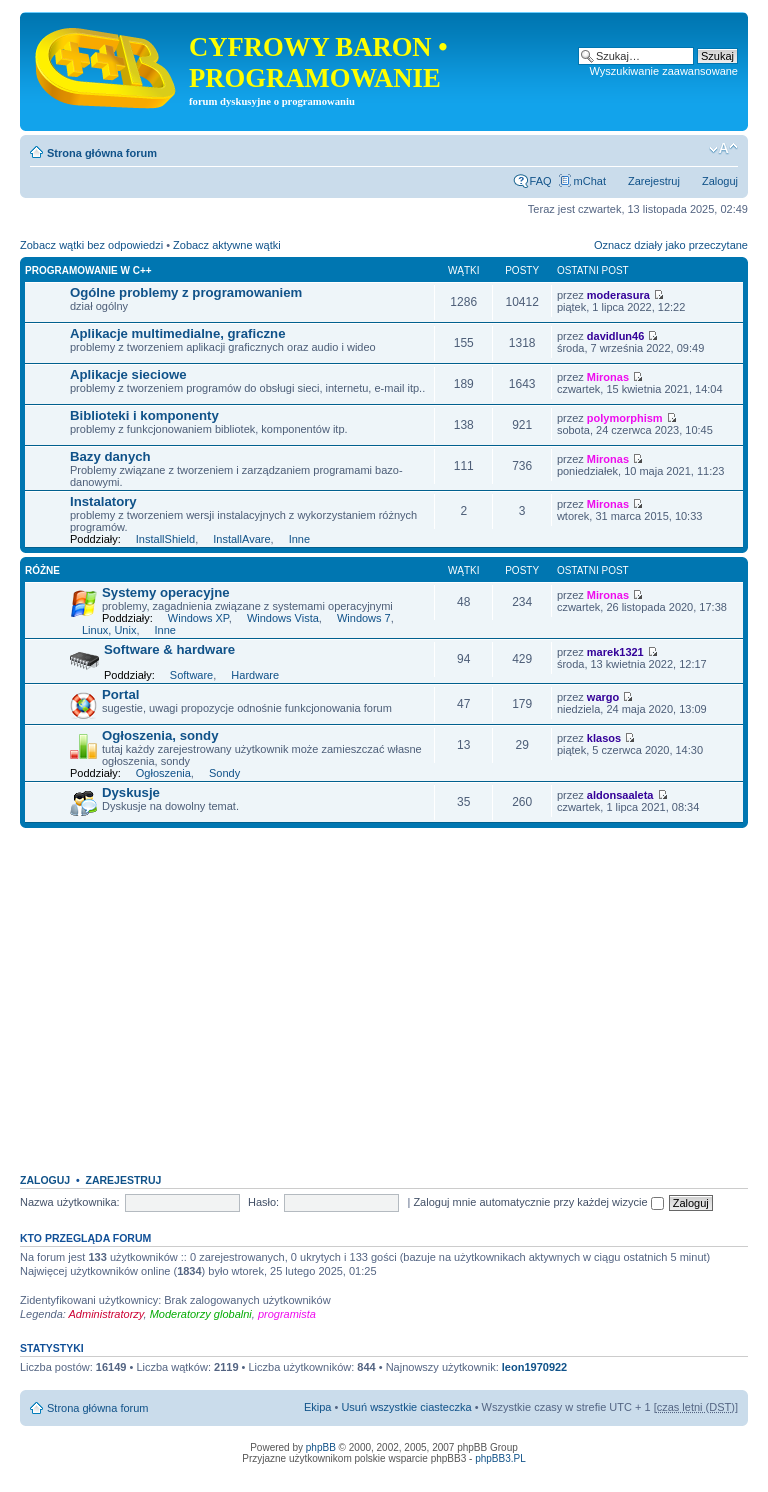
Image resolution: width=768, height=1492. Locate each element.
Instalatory (103, 501)
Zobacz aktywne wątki (227, 245)
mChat (590, 181)
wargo (603, 697)
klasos (604, 738)
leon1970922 (534, 1367)
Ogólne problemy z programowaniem (186, 292)
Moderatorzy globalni (201, 1314)
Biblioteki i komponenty (144, 415)
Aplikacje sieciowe (128, 374)
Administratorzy (106, 1314)
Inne (299, 539)
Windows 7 (364, 618)
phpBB (321, 1447)
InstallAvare (241, 539)
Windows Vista (283, 618)
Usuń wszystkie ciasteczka (406, 1407)
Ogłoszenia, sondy (160, 735)
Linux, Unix (109, 630)
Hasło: (263, 1202)
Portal (120, 694)
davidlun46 (615, 336)
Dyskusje (131, 792)
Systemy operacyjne (166, 592)
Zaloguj (720, 181)
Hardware (255, 675)
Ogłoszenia (163, 773)
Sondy (224, 773)
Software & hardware (169, 649)
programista (287, 1314)
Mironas (608, 377)
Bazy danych (110, 456)
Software (191, 675)
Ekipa (318, 1407)
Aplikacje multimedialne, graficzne (177, 333)
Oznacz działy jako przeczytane (671, 245)
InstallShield (165, 539)
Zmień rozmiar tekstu (723, 149)
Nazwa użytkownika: (70, 1202)
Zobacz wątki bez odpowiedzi (91, 245)
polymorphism (625, 418)
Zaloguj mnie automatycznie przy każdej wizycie (538, 1202)
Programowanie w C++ (88, 270)
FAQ (541, 181)
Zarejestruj (654, 181)
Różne (42, 570)
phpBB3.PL (500, 1458)
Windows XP (198, 618)
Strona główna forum (102, 153)
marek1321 (615, 652)
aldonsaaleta (620, 795)
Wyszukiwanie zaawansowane (664, 71)
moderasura (618, 295)
